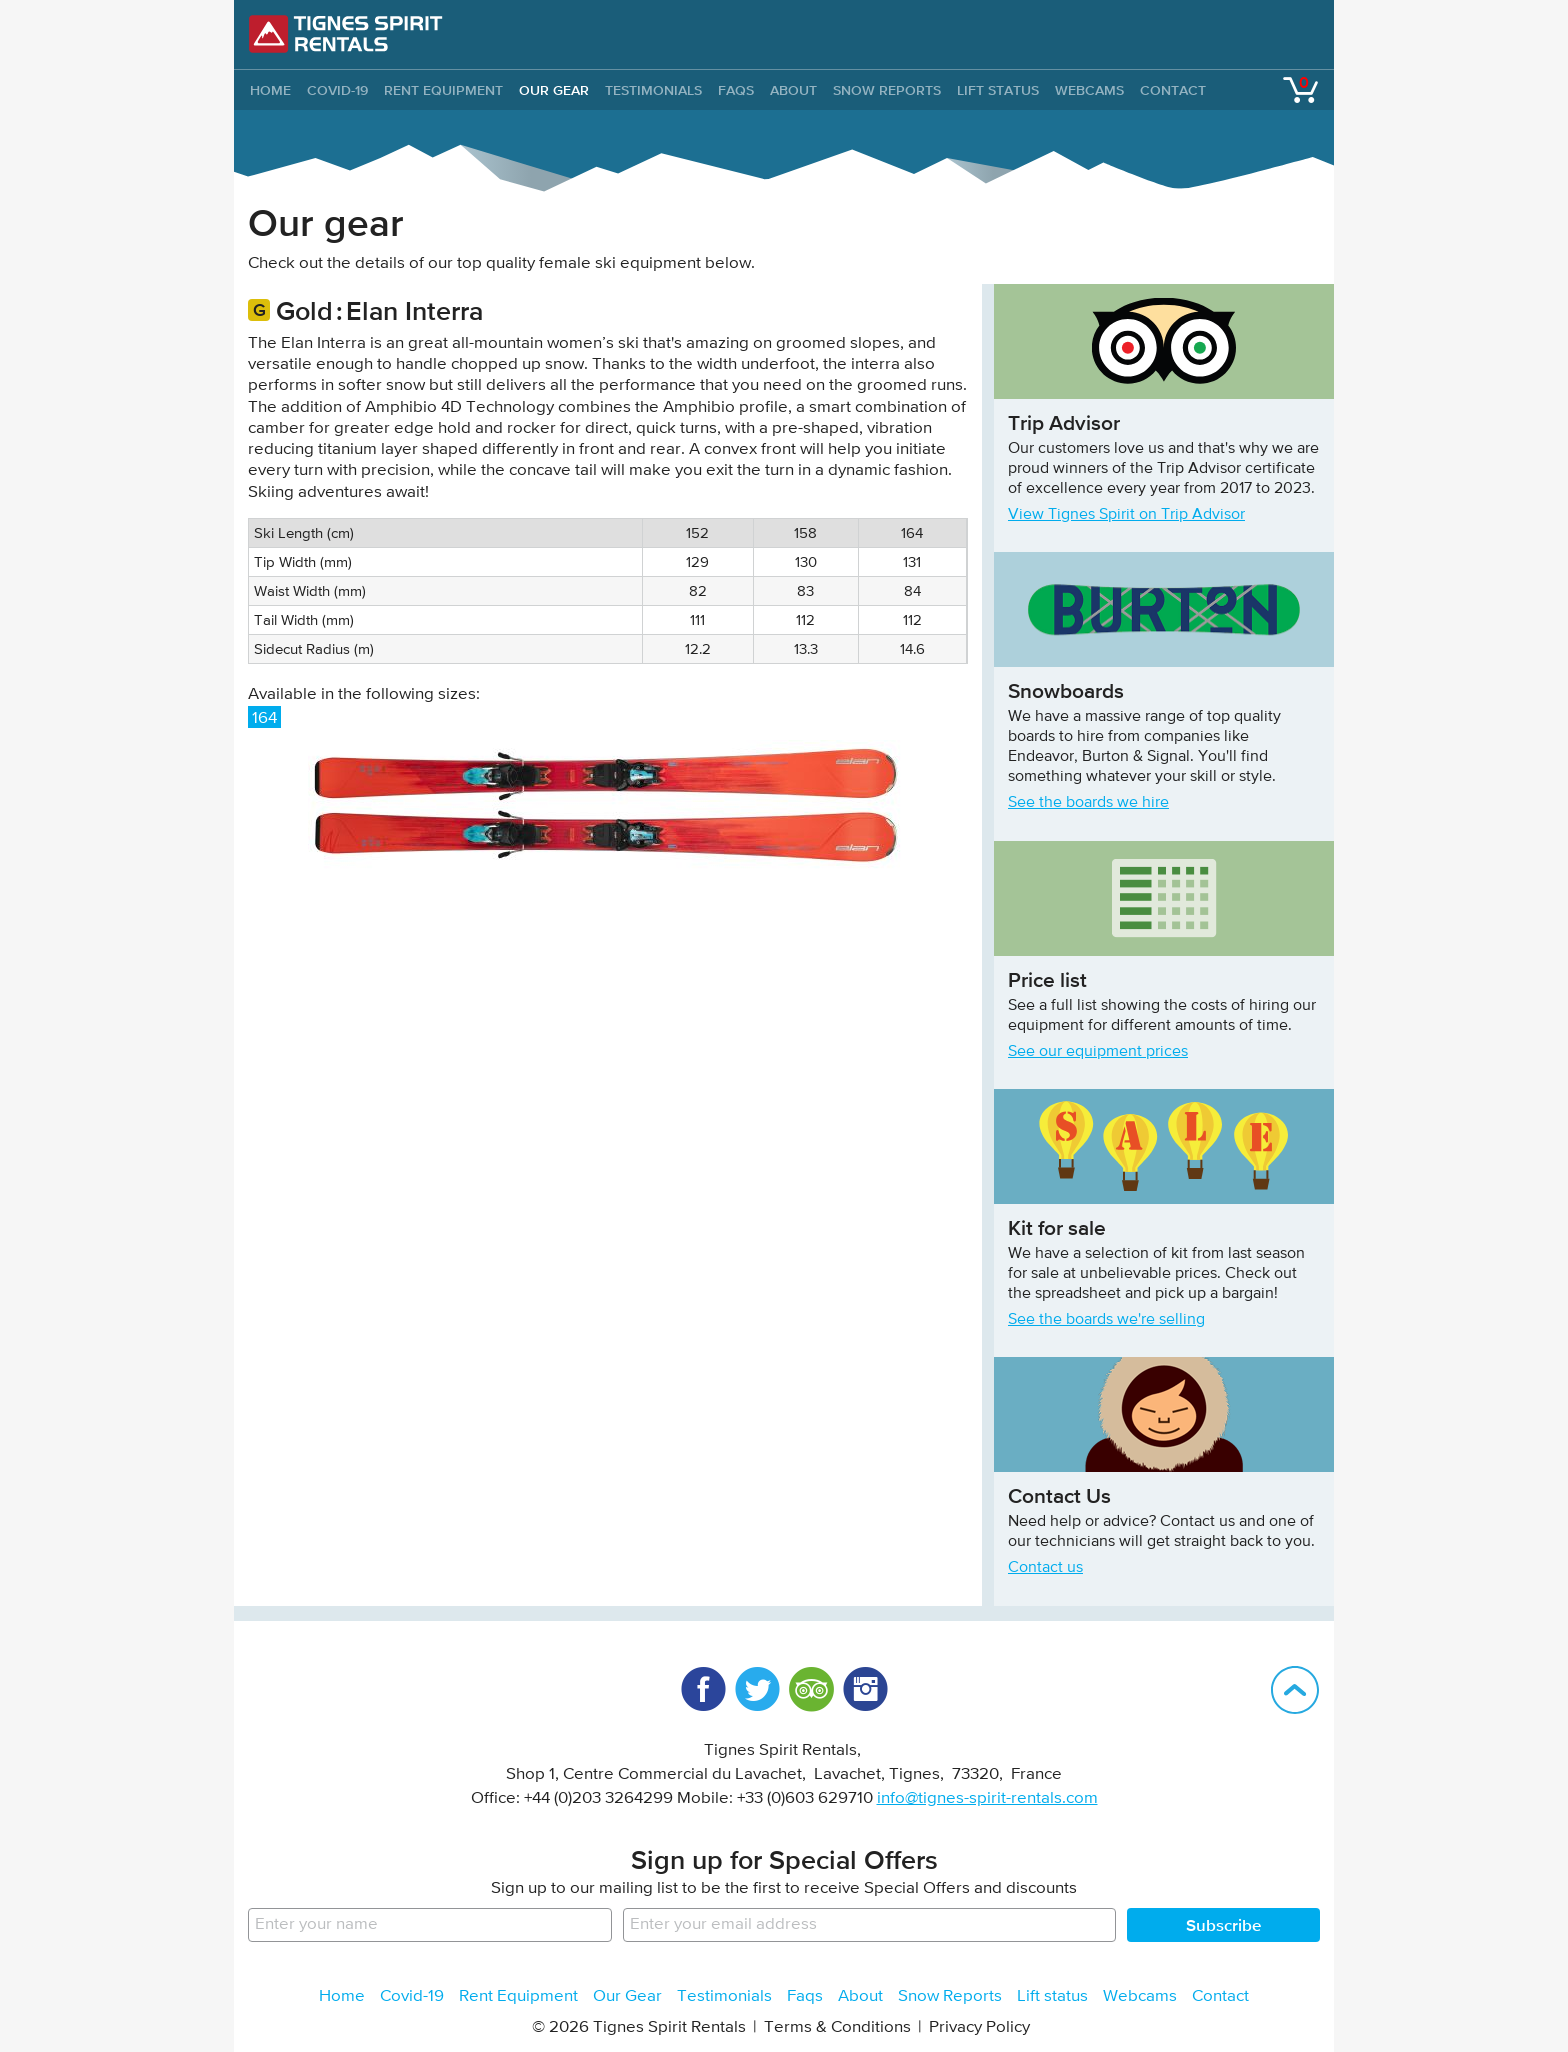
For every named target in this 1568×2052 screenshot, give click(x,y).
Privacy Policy (979, 2027)
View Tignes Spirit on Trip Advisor (1126, 515)
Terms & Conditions (837, 2027)
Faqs (736, 90)
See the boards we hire (1088, 803)
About (793, 90)
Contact (1173, 90)
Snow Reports (887, 90)
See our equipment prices (1098, 1052)
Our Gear (554, 90)
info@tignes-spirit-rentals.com (987, 1798)
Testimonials (653, 90)
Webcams (1089, 90)
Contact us (1045, 1568)
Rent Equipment (443, 90)
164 (264, 718)
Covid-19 (337, 90)
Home (342, 1996)
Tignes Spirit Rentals (346, 34)
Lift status (998, 90)
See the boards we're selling (1106, 1320)
